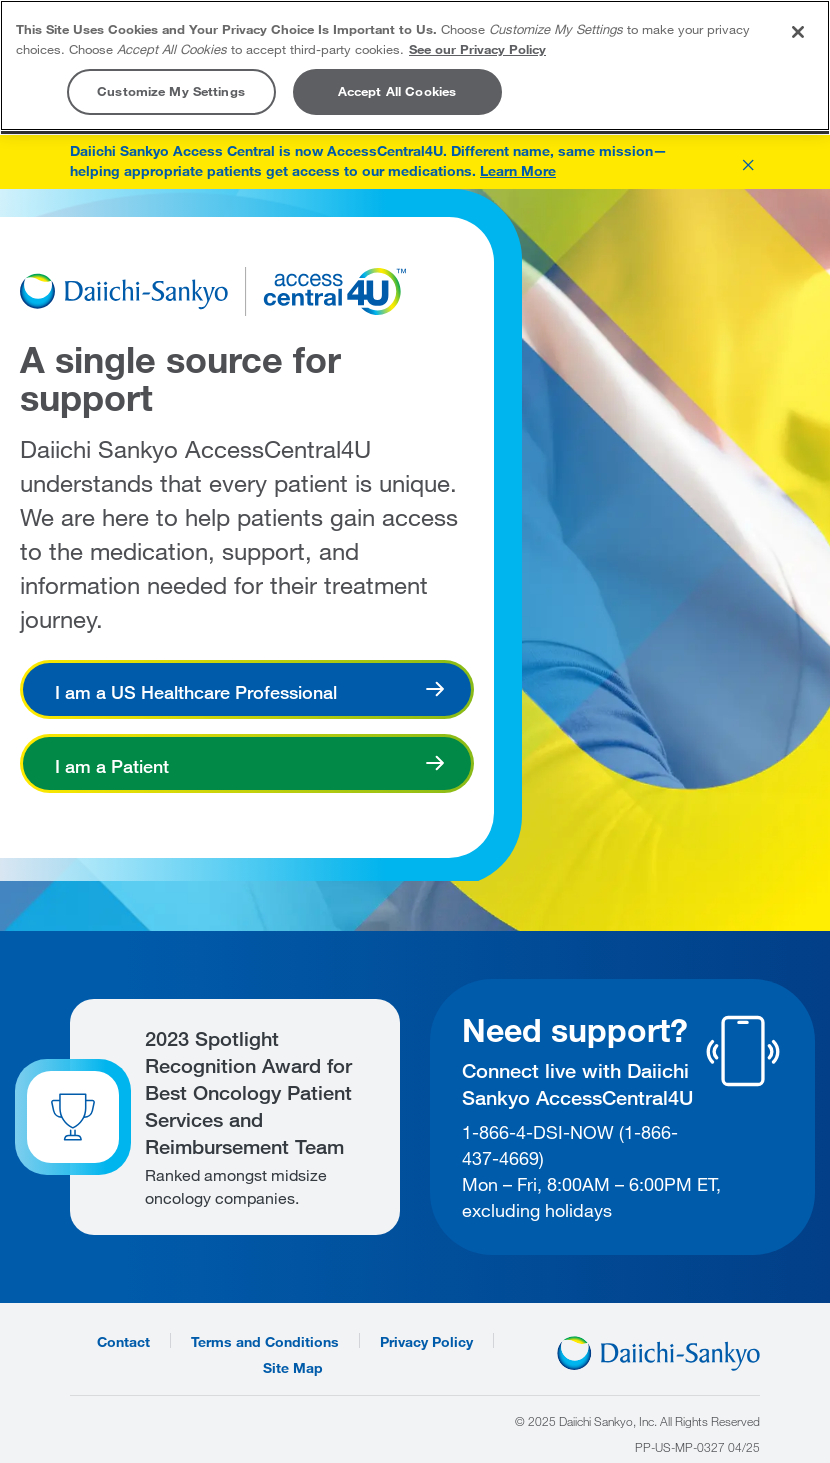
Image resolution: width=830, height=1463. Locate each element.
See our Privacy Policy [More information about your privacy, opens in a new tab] (477, 49)
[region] (415, 65)
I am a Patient (112, 766)
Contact (123, 1340)
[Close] (798, 32)
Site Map (293, 1366)
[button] (748, 161)
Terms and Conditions (265, 1340)
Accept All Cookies (397, 91)
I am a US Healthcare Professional (196, 692)
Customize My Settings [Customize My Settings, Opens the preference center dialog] (171, 91)
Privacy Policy (426, 1340)
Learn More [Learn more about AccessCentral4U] (518, 170)
